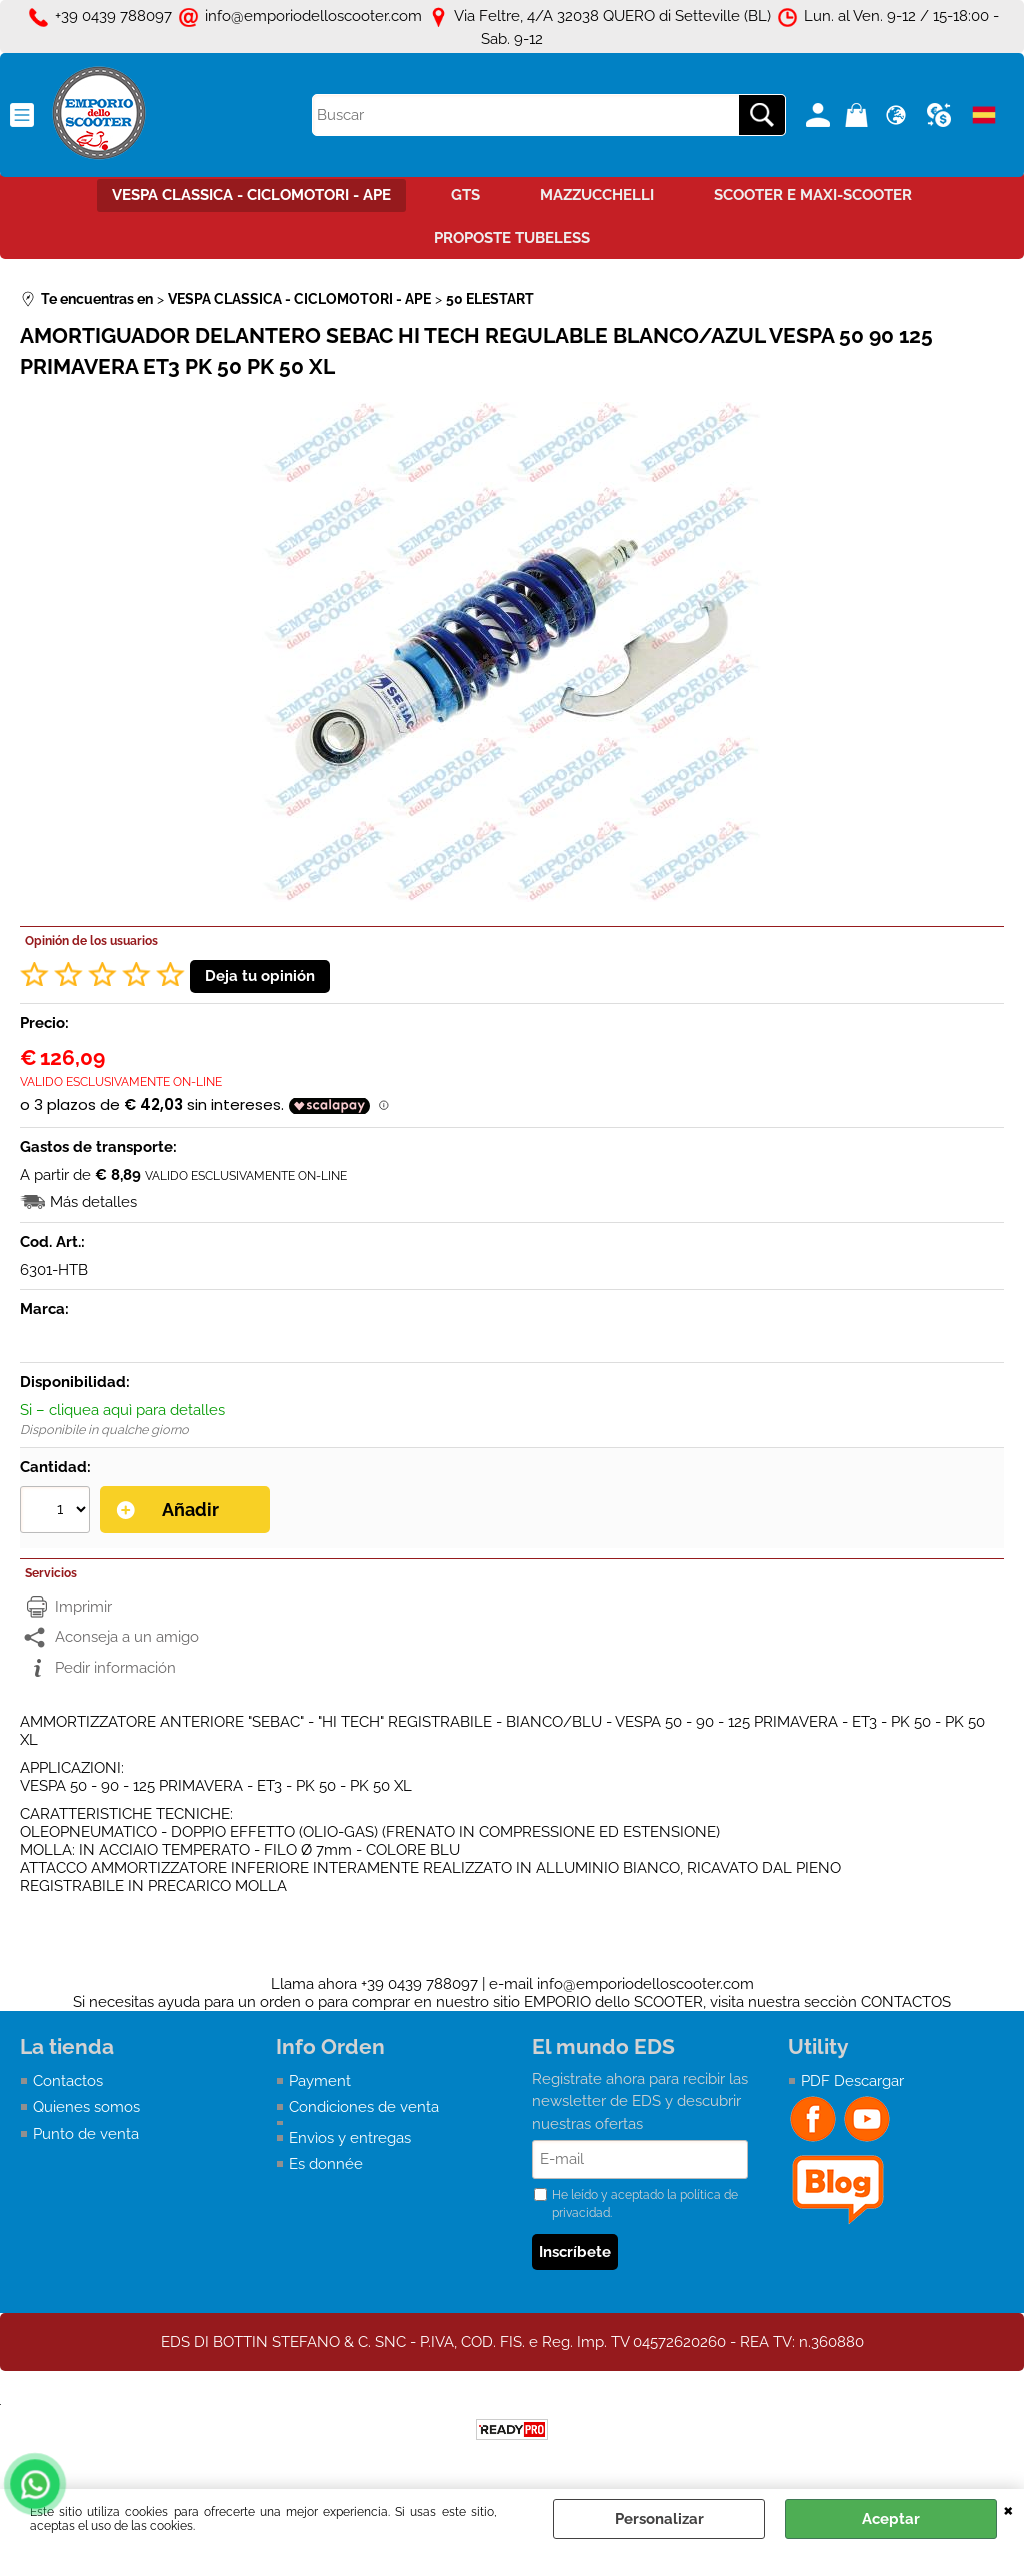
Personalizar (659, 2519)
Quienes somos (86, 2107)
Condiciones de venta (364, 2107)
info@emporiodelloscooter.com (645, 1984)
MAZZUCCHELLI (597, 195)
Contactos (68, 2081)
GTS (465, 195)
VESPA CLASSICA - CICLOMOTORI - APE (251, 195)
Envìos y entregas (350, 2138)
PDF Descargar (852, 2081)
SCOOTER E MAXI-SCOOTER (813, 195)
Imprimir (83, 1607)
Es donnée (326, 2164)
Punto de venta (86, 2134)
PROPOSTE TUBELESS (512, 238)
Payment (320, 2081)
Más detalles (93, 1202)
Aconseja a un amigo (127, 1637)
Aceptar (891, 2519)
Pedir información (115, 1668)
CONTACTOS (906, 2002)
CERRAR (1008, 2509)
